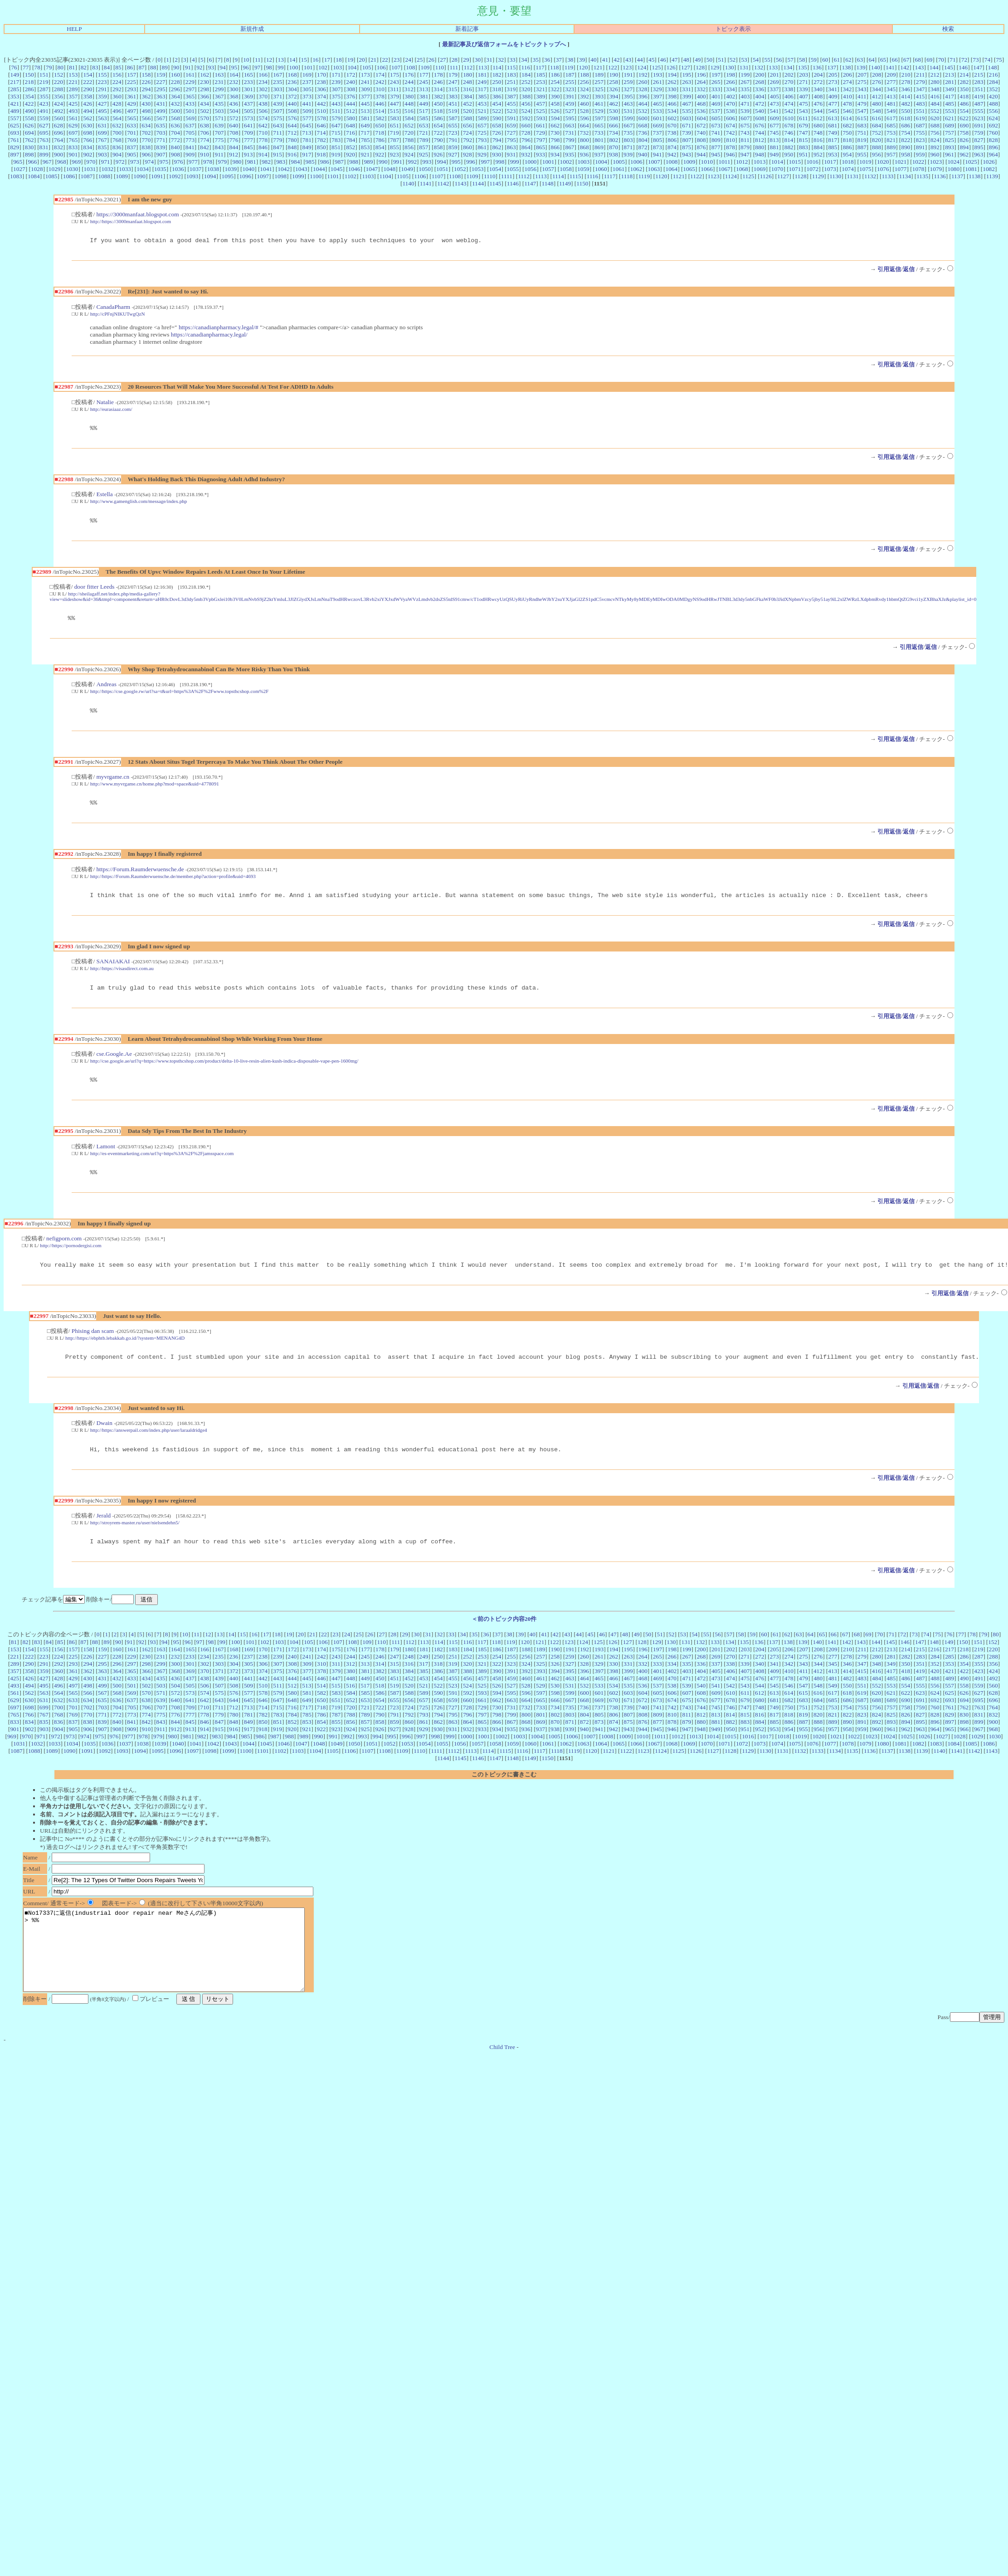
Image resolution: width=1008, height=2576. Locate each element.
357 (73, 96)
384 (467, 96)
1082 (989, 169)
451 (453, 103)
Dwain (104, 1439)
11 (258, 59)
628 (58, 125)
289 (73, 89)
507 (277, 110)
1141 (426, 183)
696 (58, 132)
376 (350, 96)
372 (292, 96)
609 (774, 118)
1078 (918, 169)
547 (862, 110)
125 (656, 67)
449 (423, 103)
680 (818, 125)
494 (88, 110)
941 (657, 154)
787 (394, 140)
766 (88, 140)
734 (613, 132)
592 (526, 118)
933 (540, 154)
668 (643, 125)
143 (919, 67)
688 (935, 125)
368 (234, 96)
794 (497, 140)
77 (26, 67)
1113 (541, 176)
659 (511, 125)
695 (44, 132)
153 (73, 74)
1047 (372, 169)
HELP (74, 28)
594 (555, 118)
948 (759, 154)
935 (569, 154)
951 (803, 154)
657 (482, 125)
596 (584, 118)
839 (160, 147)
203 (803, 74)
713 (306, 132)
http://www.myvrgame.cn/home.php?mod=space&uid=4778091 (154, 790)
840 (175, 147)
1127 (783, 176)
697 (73, 132)
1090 (139, 176)
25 (420, 59)
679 (803, 125)
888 (876, 147)
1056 (530, 169)
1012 (742, 161)
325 (599, 89)
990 (383, 161)
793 (482, 140)
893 (949, 147)
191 (628, 74)
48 (686, 59)
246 (438, 81)
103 (337, 67)
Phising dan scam (93, 1345)
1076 (883, 169)
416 (935, 96)
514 (379, 110)
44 (640, 59)
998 (499, 161)
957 (891, 154)
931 (511, 154)
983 (280, 161)
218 (29, 81)
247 (453, 81)
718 (379, 132)
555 (978, 110)
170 (321, 74)
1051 (442, 169)
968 (61, 161)
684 (876, 125)
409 (833, 96)
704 (175, 132)
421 (14, 103)
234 (263, 81)
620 (935, 118)
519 (452, 110)
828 (993, 140)
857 (423, 147)
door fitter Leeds (94, 590)
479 (862, 103)
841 (190, 147)
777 (248, 140)
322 (555, 89)
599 (628, 118)
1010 (707, 161)
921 (365, 154)
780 (292, 140)
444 (350, 103)
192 (643, 74)
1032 (107, 169)
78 (37, 67)
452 (467, 103)
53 (744, 59)
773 (190, 140)
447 (394, 103)
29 (466, 59)
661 (540, 125)
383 (453, 96)
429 (131, 103)
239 (336, 81)
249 (482, 81)
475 (803, 103)
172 (350, 74)
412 (876, 96)
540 (759, 110)
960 (935, 154)
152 (58, 74)
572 (234, 118)
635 (160, 125)
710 (263, 132)
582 (380, 118)
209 (891, 74)
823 (920, 140)
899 (44, 154)
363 (161, 96)
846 (263, 147)
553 (949, 110)
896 (993, 147)
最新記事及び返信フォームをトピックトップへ (504, 44)
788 (409, 140)
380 (409, 96)
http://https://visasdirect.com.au (122, 978)
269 (774, 81)
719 (394, 132)
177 (424, 74)
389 (540, 96)
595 (570, 118)
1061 (619, 169)
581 (365, 118)
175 (394, 74)
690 (964, 125)
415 (920, 96)
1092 (175, 176)
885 (832, 147)
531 (628, 110)
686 (906, 125)
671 (686, 125)
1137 (957, 176)
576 (292, 118)
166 (263, 74)
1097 (263, 176)
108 (410, 67)
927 (452, 154)
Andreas (106, 689)
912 (233, 154)
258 (613, 81)
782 (321, 140)
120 (583, 67)
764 (58, 140)
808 (701, 140)
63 (860, 59)
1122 (696, 176)
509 (307, 110)
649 (365, 125)
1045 (337, 169)
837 (131, 147)
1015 (795, 161)
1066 (707, 169)
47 (674, 59)
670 (672, 125)
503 (219, 110)
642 (263, 125)
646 (321, 125)
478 (847, 103)
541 (774, 110)
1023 (936, 161)
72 (964, 59)
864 (526, 147)
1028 (37, 169)
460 (584, 103)
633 (131, 125)
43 (628, 59)
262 (672, 81)
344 (876, 89)
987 (339, 161)
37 (559, 59)
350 (964, 89)
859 (453, 147)
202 (789, 74)
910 (204, 154)
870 (613, 147)
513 (365, 110)
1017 (830, 161)
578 (321, 118)
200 (760, 74)
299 (219, 89)
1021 (901, 161)
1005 (619, 161)
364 (175, 96)
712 (292, 132)
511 (336, 110)
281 (949, 81)
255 (569, 81)
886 (847, 147)
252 (526, 81)
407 (803, 96)
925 (423, 154)
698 (88, 132)
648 (350, 125)
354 (29, 96)
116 (526, 67)
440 (292, 103)
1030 (72, 169)
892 (935, 147)
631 (102, 125)
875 (686, 147)
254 (555, 81)
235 (277, 81)
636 (175, 125)
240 (350, 81)
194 (672, 74)
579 (336, 118)
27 (443, 59)
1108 (455, 176)
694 (29, 132)
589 (482, 118)
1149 (565, 183)
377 (365, 96)
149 (14, 74)
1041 (266, 169)
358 (88, 96)
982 (266, 161)
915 (277, 154)
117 (540, 67)
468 (701, 103)
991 (397, 161)
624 (993, 118)
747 (803, 132)
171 (336, 74)
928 (467, 154)
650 (380, 125)
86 (130, 67)
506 (263, 110)
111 (453, 67)
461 (599, 103)
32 (501, 59)
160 (175, 74)
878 (730, 147)
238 (321, 81)
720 (409, 132)
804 (643, 140)
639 (219, 125)
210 (906, 74)
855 (394, 147)
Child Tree (502, 2082)
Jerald (103, 1533)
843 (219, 147)
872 (643, 147)
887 (862, 147)
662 (555, 125)
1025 (971, 161)
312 (409, 89)
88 (153, 67)
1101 (333, 176)
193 (657, 74)
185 (540, 74)
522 (496, 110)
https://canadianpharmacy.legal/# (218, 328)
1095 (228, 176)
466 (672, 103)
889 (891, 147)
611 (803, 118)
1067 (724, 169)
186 (555, 74)
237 (307, 81)
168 (292, 74)
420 (993, 96)
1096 (245, 176)
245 (423, 81)
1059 (583, 169)
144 (934, 67)
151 (44, 74)
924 (409, 154)
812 (759, 140)
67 (906, 59)
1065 (689, 169)
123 (627, 67)
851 (336, 147)
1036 (178, 169)
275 (862, 81)
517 (423, 110)
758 (964, 132)
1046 (354, 169)
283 (979, 81)
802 (613, 140)
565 (131, 118)
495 (102, 110)
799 (570, 140)
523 (511, 110)
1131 (853, 176)
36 (547, 59)
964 (993, 154)
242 (380, 81)
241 (365, 81)
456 (526, 103)
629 (73, 125)
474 (789, 103)
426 (87, 103)
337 (774, 89)
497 (131, 110)
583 (394, 118)
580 (350, 118)
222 (87, 81)
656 (467, 125)
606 (730, 118)
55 (767, 59)
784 (350, 140)
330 (672, 89)
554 (964, 110)
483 (920, 103)
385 (482, 96)
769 (131, 140)
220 (58, 81)
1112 (524, 176)
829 (14, 147)
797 (540, 140)
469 (716, 103)
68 (918, 59)
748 (818, 132)
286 (29, 89)
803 (628, 140)
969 (76, 161)
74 (987, 59)
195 (686, 74)
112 (468, 67)
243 (394, 81)
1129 (818, 176)
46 (663, 59)
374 (321, 96)
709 (248, 132)
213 (949, 74)
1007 (654, 161)
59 (814, 59)
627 (44, 125)
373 (307, 96)
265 (716, 81)
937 (599, 154)
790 (438, 140)
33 (512, 59)
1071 (795, 169)
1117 (610, 176)
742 (730, 132)
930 (496, 154)
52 (732, 59)
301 (248, 89)
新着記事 (467, 28)
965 (17, 161)
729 (540, 132)
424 (58, 103)
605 (716, 118)
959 (920, 154)
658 (496, 125)
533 (657, 110)
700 (117, 132)
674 (730, 125)
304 (292, 89)
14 (292, 59)
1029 (55, 169)
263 (686, 81)
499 (161, 110)
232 (233, 81)
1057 (548, 169)
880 (759, 147)
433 (190, 103)
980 (236, 161)
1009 (689, 161)
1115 (575, 176)
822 (905, 140)
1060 (601, 169)
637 (190, 125)
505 (248, 110)
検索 (948, 28)
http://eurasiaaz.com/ (111, 410)
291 (102, 89)
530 (613, 110)
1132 (870, 176)
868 (584, 147)
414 (905, 96)
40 (593, 59)
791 (453, 140)
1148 (548, 183)
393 (599, 96)
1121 (679, 176)
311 (394, 89)
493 (73, 110)
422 (29, 103)
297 (190, 89)
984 (295, 161)
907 (161, 154)
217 (14, 81)
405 (774, 96)
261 (657, 81)
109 (425, 67)
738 (672, 132)
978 (207, 161)
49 (698, 59)
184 (526, 74)
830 (29, 147)
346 (905, 89)
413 (891, 96)
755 (920, 132)
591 (511, 118)
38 (570, 59)
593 (540, 118)
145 (948, 67)
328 (642, 89)
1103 (368, 176)
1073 (830, 169)
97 (257, 67)
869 (599, 147)
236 (292, 81)
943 (686, 154)
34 (524, 59)
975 (163, 161)
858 (438, 147)
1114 (558, 176)
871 (628, 147)
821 (891, 140)
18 (338, 59)
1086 (69, 176)
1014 (777, 161)
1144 (478, 183)
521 (482, 110)
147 (977, 67)
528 (584, 110)
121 (598, 67)
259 (628, 81)
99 (280, 67)
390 (555, 96)
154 (88, 74)
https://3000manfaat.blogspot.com (137, 214)
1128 (800, 176)
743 (745, 132)
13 (281, 59)
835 (102, 147)
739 (686, 132)
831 (44, 147)
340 (818, 89)
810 (730, 140)
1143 (461, 183)
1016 (812, 161)
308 (350, 89)
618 (905, 118)
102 (322, 67)
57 (791, 59)
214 (964, 74)
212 (935, 74)
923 (394, 154)
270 (789, 81)
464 (643, 103)
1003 (583, 161)
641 (248, 125)
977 (193, 161)
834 (87, 147)
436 (233, 103)
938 (613, 154)
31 (489, 59)
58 (802, 59)
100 (293, 67)
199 (745, 74)
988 (353, 161)
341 (832, 89)
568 (175, 118)
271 (803, 81)
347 (920, 89)
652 (409, 125)
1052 (460, 169)
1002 (566, 161)
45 (651, 59)
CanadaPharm (113, 308)
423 (44, 103)
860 (467, 147)
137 (831, 67)
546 (847, 110)
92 (199, 67)
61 (837, 59)
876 (701, 147)
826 (964, 140)
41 (605, 59)
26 (431, 59)
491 (44, 110)
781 (307, 140)
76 (14, 67)
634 (146, 125)
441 (307, 103)
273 (832, 81)
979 (222, 161)
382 (438, 96)
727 (511, 132)
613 (832, 118)
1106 (420, 176)
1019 (865, 161)
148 (992, 67)
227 (160, 81)
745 (774, 132)
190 (613, 74)
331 (686, 89)
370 (263, 96)
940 (642, 154)
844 (233, 147)
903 (102, 154)
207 (862, 74)
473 (774, 103)
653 (423, 125)
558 (29, 118)
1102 (350, 176)
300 (234, 89)
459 (569, 103)
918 (321, 154)
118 (554, 67)
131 (744, 67)
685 (891, 125)
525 (540, 110)
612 (818, 118)
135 (802, 67)
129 (714, 67)
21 (373, 59)
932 (526, 154)
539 (745, 110)
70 (941, 59)
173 (365, 74)
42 (616, 59)
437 (248, 103)
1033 (125, 169)
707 (219, 132)
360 (117, 96)
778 (263, 140)
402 (730, 96)
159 (161, 74)
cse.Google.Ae (113, 1064)
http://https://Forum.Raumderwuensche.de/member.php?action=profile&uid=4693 (173, 884)
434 (204, 103)
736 (642, 132)
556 (993, 110)
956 (876, 154)
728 (526, 132)
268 (759, 81)
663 (569, 125)
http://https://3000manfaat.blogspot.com (130, 221)
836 (117, 147)
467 (686, 103)
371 (277, 96)
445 (365, 103)
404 (760, 96)
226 (146, 81)
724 (467, 132)
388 (526, 96)
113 (482, 67)
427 (102, 103)
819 (862, 140)
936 (584, 154)
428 (117, 103)
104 (351, 67)
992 (412, 161)
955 (862, 154)
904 (117, 154)
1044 (319, 169)
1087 (87, 176)
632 (117, 125)
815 (803, 140)
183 (511, 74)
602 (672, 118)
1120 (661, 176)
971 (105, 161)
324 (584, 89)
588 (467, 118)
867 (569, 147)
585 (424, 118)
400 (701, 96)
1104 (385, 176)
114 (497, 67)
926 (438, 154)
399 (686, 96)
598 (613, 118)
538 (730, 110)
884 (818, 147)
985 (310, 161)
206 (847, 74)
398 (672, 96)
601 (657, 118)
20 (362, 59)
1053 (478, 169)
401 (716, 96)
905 (131, 154)
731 (569, 132)
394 (613, 96)
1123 (713, 176)
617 (891, 118)
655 (453, 125)
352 (993, 89)
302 (263, 89)
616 (876, 118)
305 (307, 89)
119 (569, 67)
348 (935, 89)
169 (307, 74)
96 (245, 67)
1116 (593, 176)
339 (803, 89)
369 (248, 96)
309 (365, 89)
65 (883, 59)
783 (336, 140)
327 (628, 89)
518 (438, 110)
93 (211, 67)
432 (175, 103)
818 (847, 140)
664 (584, 125)
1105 (403, 176)
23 (396, 59)
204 (818, 74)
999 (514, 161)
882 (789, 147)
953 (832, 154)
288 (58, 89)
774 (204, 140)
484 (935, 103)
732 (584, 132)
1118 (627, 176)
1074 (848, 169)
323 (569, 89)
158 (146, 74)
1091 (157, 176)
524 (526, 110)
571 (219, 118)
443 (336, 103)
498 (146, 110)
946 (730, 154)
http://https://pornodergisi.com (70, 1259)
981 (251, 161)
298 (204, 89)
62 (848, 59)
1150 (582, 183)
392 (584, 96)
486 (964, 103)
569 (190, 118)
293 (131, 89)
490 (29, 110)
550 (905, 110)
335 (745, 89)
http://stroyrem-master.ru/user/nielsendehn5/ (135, 1540)
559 (44, 118)
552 (935, 110)
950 (789, 154)
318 (496, 89)
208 (876, 74)
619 (920, 118)
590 (497, 118)
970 (90, 161)
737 (657, 132)
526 (555, 110)
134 (788, 67)
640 (233, 125)
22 (385, 59)
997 (485, 161)
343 (862, 89)
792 (467, 140)
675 (745, 125)
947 (745, 154)
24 (408, 59)
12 (269, 59)
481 (891, 103)
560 (58, 118)
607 (745, 118)
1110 (490, 176)
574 (263, 118)
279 (920, 81)
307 (336, 89)
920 (350, 154)
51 (721, 59)
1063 (654, 169)
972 (120, 161)
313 (423, 89)
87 (141, 67)
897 (14, 154)
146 (963, 67)
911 (219, 154)
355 (44, 96)
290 (88, 89)
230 (204, 81)
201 (774, 74)
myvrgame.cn (112, 783)
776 (234, 140)
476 (818, 103)
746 (789, 132)
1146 (513, 183)
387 (511, 96)
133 (773, 67)
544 (818, 110)
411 (862, 96)
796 (526, 140)
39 (582, 59)
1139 (992, 176)
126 (671, 67)
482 (906, 103)
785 (365, 140)
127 (685, 67)
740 (701, 132)
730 (555, 132)
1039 (231, 169)
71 (952, 59)
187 (570, 74)
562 (88, 118)
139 (861, 67)
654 (438, 125)
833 (73, 147)
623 (978, 118)
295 (161, 89)
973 (134, 161)
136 (817, 67)
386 (497, 96)
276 (876, 81)
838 (146, 147)
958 (905, 154)
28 (455, 59)
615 (862, 118)
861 (482, 147)
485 (949, 103)
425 (73, 103)
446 (380, 103)
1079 (936, 169)
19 (350, 59)
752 (876, 132)
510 (321, 110)
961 (949, 154)
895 (979, 147)
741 (715, 132)
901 (73, 154)
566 (146, 118)
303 (277, 89)
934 (555, 154)
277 (891, 81)
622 (964, 118)
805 (657, 140)
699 (102, 132)
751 (862, 132)
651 (394, 125)
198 (730, 74)
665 (599, 125)
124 (641, 67)
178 (438, 74)
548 (876, 110)
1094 (210, 176)
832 (58, 147)
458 (555, 103)
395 (628, 96)
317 (482, 89)
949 (774, 154)
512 (350, 110)
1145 (495, 183)
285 (14, 89)
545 (832, 110)
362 (146, 96)
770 (146, 140)
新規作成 (252, 28)
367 (219, 96)
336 (759, 89)
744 (759, 132)
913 (248, 154)
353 (14, 96)
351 (978, 89)
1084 (34, 176)
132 (758, 67)
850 (321, 147)
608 (760, 118)
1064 (671, 169)
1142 (443, 183)
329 (657, 89)
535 (686, 110)
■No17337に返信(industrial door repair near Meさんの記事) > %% (181, 1977)
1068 (742, 169)
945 (715, 154)
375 (336, 96)
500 (175, 110)
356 (58, 96)
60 (825, 59)
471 (745, 103)
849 (307, 147)
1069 (760, 169)
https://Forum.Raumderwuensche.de (140, 877)
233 (248, 81)
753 (891, 132)
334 (730, 89)
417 (949, 96)
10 (246, 59)
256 (584, 81)
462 (613, 103)
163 (219, 74)
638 (204, 125)
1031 (90, 169)
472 (759, 103)
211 (920, 74)
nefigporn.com (64, 1252)
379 (394, 96)
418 (964, 96)
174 (380, 74)
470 (730, 103)
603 (686, 118)
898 (29, 154)
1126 (766, 176)
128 (700, 67)
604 (701, 118)
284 (993, 81)
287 (44, 89)
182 (497, 74)
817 (832, 140)
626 (29, 125)
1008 (672, 161)
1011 (724, 161)
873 (657, 147)
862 (496, 147)
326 (613, 89)
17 (327, 59)
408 (818, 96)
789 (424, 140)
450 (438, 103)
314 (438, 89)
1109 (472, 176)
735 (628, 132)
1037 (196, 169)
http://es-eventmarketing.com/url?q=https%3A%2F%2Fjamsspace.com (162, 1165)
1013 (760, 161)
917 (306, 154)
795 (511, 140)
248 (467, 81)
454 (496, 103)
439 (277, 103)
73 (976, 59)
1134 (905, 176)
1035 (160, 169)
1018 (848, 161)
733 (599, 132)
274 (847, 81)
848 (292, 147)
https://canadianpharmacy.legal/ (209, 335)
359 (102, 96)
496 (117, 110)
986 (324, 161)
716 (350, 132)
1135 (922, 176)
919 (336, 154)
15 (304, 59)
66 (894, 59)
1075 (865, 169)
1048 (389, 169)
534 (672, 110)
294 (146, 89)
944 (701, 154)
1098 (280, 176)
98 (269, 67)
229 (190, 81)
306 (321, 89)
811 (745, 140)
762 (29, 140)
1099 (298, 176)
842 (204, 147)
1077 (901, 169)
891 (920, 147)
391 (570, 96)
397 (657, 96)
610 (789, 118)
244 (409, 81)
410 (847, 96)
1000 (531, 161)
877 (716, 147)
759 (978, 132)
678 (789, 125)
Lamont (105, 1158)
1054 (495, 169)
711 (277, 132)
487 (979, 103)
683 (862, 125)
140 (875, 67)
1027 (19, 169)
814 (789, 140)
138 (846, 67)
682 (847, 125)
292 (117, 89)
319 (511, 89)
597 (599, 118)
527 (569, 110)
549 (891, 110)
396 (643, 96)
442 (321, 103)
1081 (971, 169)
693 (14, 132)
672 (701, 125)
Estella (104, 496)
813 (774, 140)
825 (949, 140)
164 (234, 74)
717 (365, 132)
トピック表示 (733, 28)
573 (248, 118)
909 (190, 154)
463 (628, 103)
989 (368, 161)
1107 (437, 176)
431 (160, 103)
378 (380, 96)
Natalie (104, 403)
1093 (192, 176)
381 (424, 96)
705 (190, 132)
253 (540, 81)
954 (847, 154)
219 (44, 81)
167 (277, 74)
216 (993, 74)
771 (161, 140)
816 (818, 140)
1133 (887, 176)
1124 (731, 176)
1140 (408, 183)
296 (175, 89)
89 (165, 67)
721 (423, 132)
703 (161, 132)
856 (409, 147)
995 (456, 161)
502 (204, 110)
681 (832, 125)
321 (540, 89)
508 (292, 110)
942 (672, 154)
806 (672, 140)
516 (409, 110)
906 (146, 154)
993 (426, 161)
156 (117, 74)
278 (906, 81)
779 (277, 140)
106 (381, 67)
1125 (748, 176)
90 (176, 67)
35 (536, 59)
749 (832, 132)
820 (876, 140)
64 (871, 59)
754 (905, 132)
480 (876, 103)
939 (628, 154)
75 (999, 59)
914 (263, 154)
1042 (284, 169)
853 (365, 147)
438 (263, 103)
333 (715, 89)
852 (350, 147)
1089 (122, 176)
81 (72, 67)
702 (146, 132)
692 (993, 125)
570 (204, 118)
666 (613, 125)
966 (32, 161)
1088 (104, 176)
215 (978, 74)
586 (438, 118)
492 (58, 110)
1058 (566, 169)
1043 (301, 169)
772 (175, 140)
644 (292, 125)
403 (745, 96)
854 (380, 147)
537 (715, 110)
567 (161, 118)
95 (234, 67)
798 (555, 140)
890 (906, 147)
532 (642, 110)
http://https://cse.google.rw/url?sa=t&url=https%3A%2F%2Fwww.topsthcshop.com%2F (179, 696)
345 (891, 89)
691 (979, 125)
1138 (974, 176)
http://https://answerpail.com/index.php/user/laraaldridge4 (148, 1446)
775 (219, 140)
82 (84, 67)
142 (904, 67)
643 (277, 125)
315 (452, 89)
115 (511, 67)
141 (890, 67)
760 (993, 132)
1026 (989, 161)
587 (453, 118)
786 (380, 140)
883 (803, 147)
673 (716, 125)
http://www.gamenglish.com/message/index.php (138, 504)
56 (779, 59)
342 (847, 89)
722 (438, 132)
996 (470, 161)
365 (190, 96)
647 (336, 125)
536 (701, 110)
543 (803, 110)
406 (789, 96)
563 (102, 118)
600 (643, 118)
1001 (548, 161)
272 (818, 81)
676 (759, 125)
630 (87, 125)
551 (920, 110)
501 (190, 110)
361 (131, 96)
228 (175, 81)
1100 (315, 176)
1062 (636, 169)
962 (964, 154)
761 (14, 140)
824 (935, 140)
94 (222, 67)
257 (599, 81)
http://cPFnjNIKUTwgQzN (117, 315)
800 (584, 140)
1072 (812, 169)
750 (847, 132)
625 (14, 125)
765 (73, 140)
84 (107, 67)
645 (307, 125)
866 (555, 147)
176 (409, 74)
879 (745, 147)
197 (716, 74)
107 (395, 67)
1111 (506, 176)
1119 (644, 176)
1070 (777, 169)
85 (118, 67)
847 (277, 147)
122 (612, 67)
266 (730, 81)
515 (394, 110)
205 (833, 74)
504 (234, 110)
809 (716, 140)
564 (117, 118)
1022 (918, 161)
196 (701, 74)
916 (292, 154)
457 (540, 103)
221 (73, 81)
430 (146, 103)
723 (452, 132)
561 (73, 118)
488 (993, 103)
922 (379, 154)
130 (729, 67)
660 (526, 125)
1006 (636, 161)
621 (949, 118)
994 (441, 161)
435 (219, 103)
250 (496, 81)
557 (14, 118)
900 (58, 154)
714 (321, 132)
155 (102, 74)
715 (336, 132)
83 (95, 67)
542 (789, 110)
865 (540, 147)
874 (672, 147)
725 (482, 132)
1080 (953, 169)
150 (29, 74)
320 (526, 89)
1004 (601, 161)
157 (131, 74)
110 (439, 67)
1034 (142, 169)
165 (248, 74)
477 (832, 103)
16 (315, 59)
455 (511, 103)
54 (756, 59)
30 (478, 59)
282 (964, 81)
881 (774, 147)
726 (496, 132)
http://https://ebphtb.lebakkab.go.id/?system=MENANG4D (125, 1353)
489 (14, 110)
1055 (513, 169)
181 (482, 74)
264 (701, 81)
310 (380, 89)
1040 (248, 169)
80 (60, 67)
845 (248, 147)
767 (102, 140)
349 (949, 89)
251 (511, 81)
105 (366, 67)
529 (599, 110)
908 (175, 154)
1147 (530, 183)
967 (47, 161)
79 (49, 67)
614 (847, 118)
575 (277, 118)
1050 (425, 169)
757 (949, 132)
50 (709, 59)
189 (599, 74)
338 (789, 89)
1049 (407, 169)
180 (467, 74)
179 (453, 74)
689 (949, 125)
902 (88, 154)
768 (117, 140)
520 (467, 110)
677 (774, 125)
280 (935, 81)
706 (204, 132)
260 (643, 81)
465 (657, 103)
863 (511, 147)
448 (409, 103)
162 (204, 74)
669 (657, 125)
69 (929, 59)
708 (234, 132)
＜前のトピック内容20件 (504, 1637)
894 (964, 147)
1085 (51, 176)
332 (701, 89)
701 (131, 132)
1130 (835, 176)
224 (117, 81)
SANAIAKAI (113, 970)
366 (204, 96)
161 (190, 74)
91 (188, 67)
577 (307, 118)
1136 (940, 176)
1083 (16, 176)
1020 (883, 161)
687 (920, 125)
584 (409, 118)
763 (44, 140)
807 (686, 140)
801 (599, 140)
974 (149, 161)
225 (131, 81)
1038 (213, 169)
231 (219, 81)
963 (978, 154)
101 (308, 67)
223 (102, 81)
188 (584, 74)
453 (482, 103)
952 (818, 154)
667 (628, 125)
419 (978, 96)
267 (745, 81)
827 (978, 140)
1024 (953, 161)
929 (482, 154)
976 (178, 161)
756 (935, 132)
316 (467, 89)
